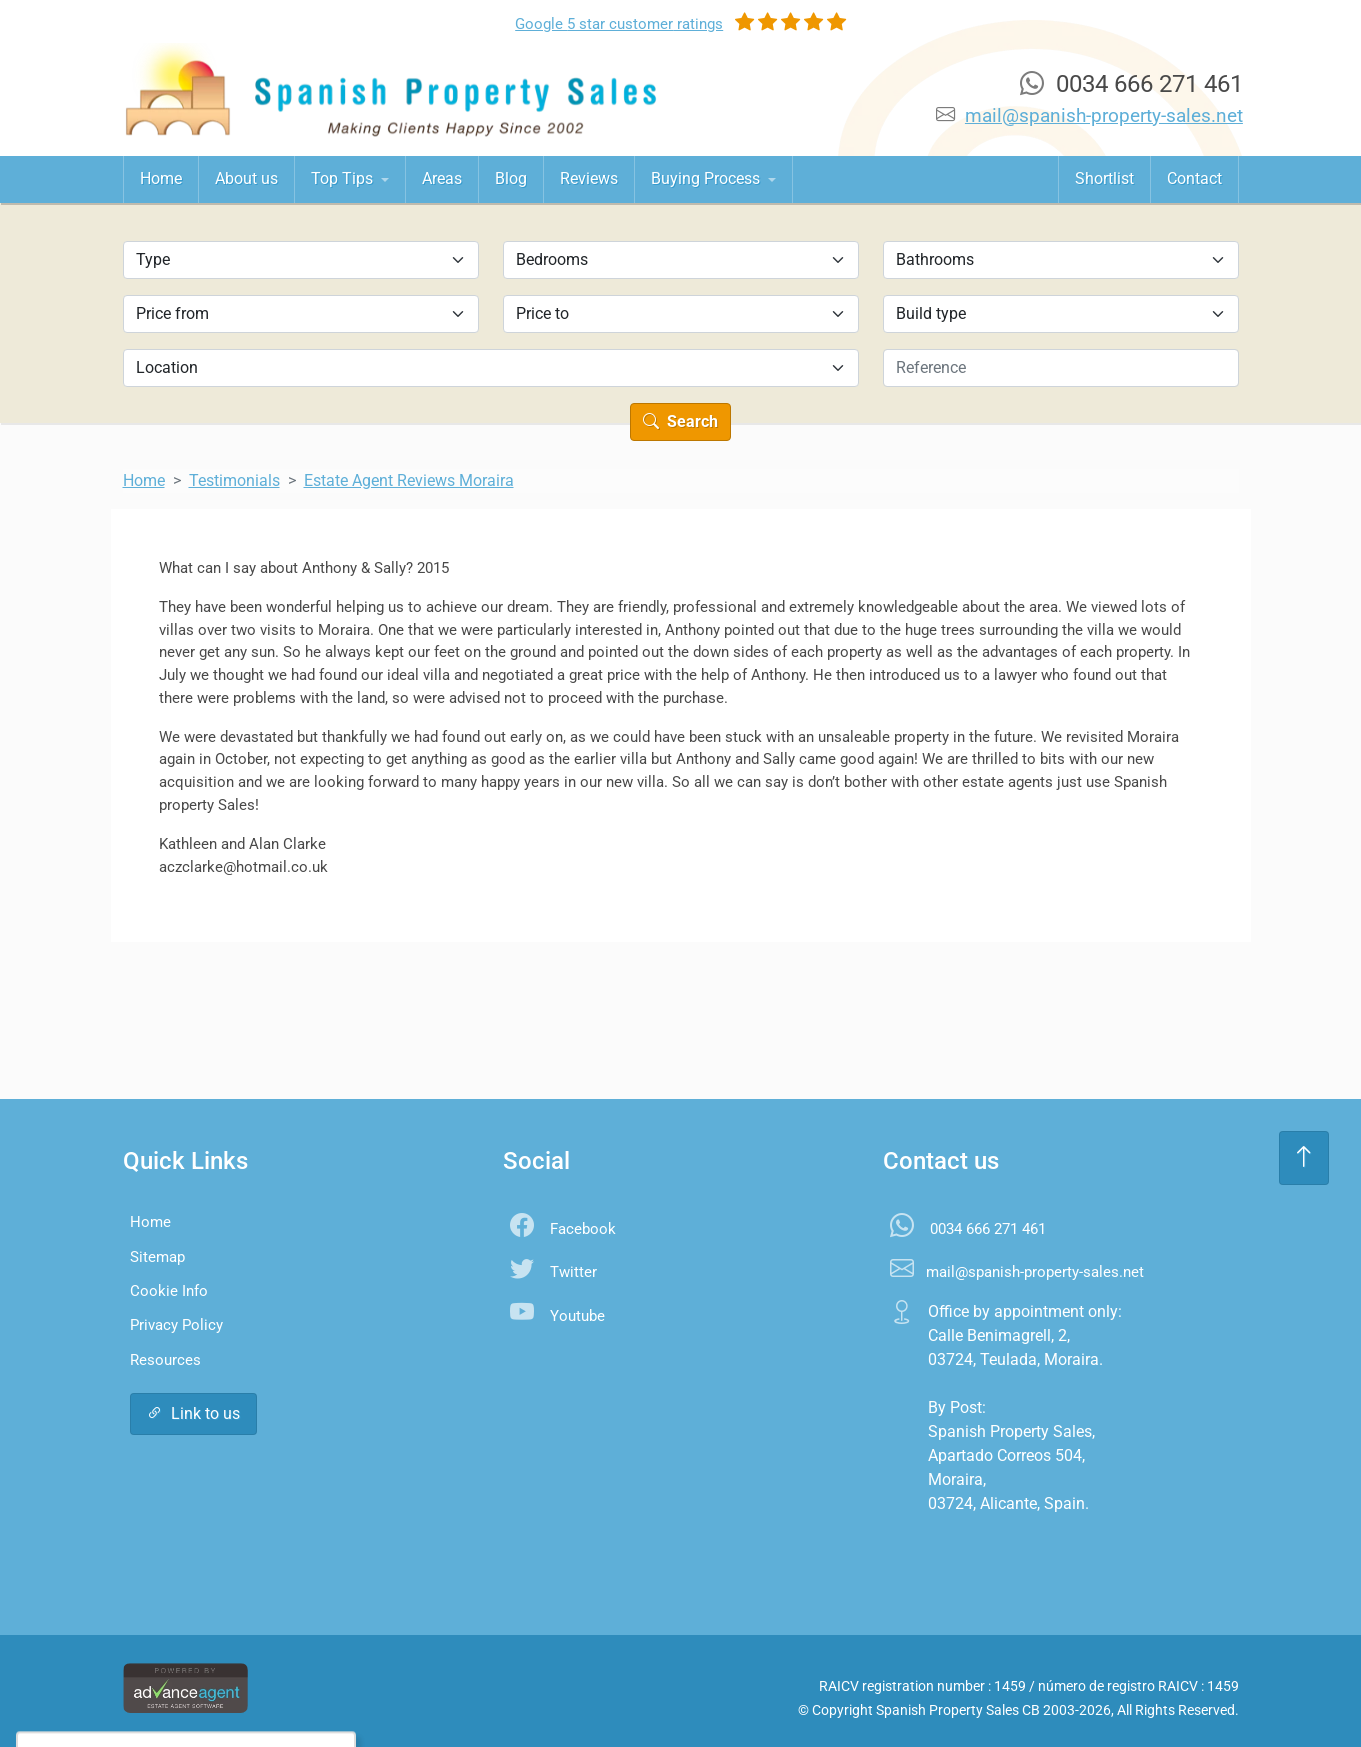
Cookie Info (169, 1291)
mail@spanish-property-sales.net (1104, 115)
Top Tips (344, 178)
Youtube (577, 1316)
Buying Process (707, 178)
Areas (442, 178)
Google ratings (619, 24)
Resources (165, 1360)
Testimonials (234, 480)
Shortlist (1104, 178)
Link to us (193, 1413)
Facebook (583, 1229)
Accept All (138, 1691)
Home (161, 178)
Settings (242, 1691)
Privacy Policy (176, 1325)
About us (246, 178)
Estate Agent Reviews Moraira (409, 480)
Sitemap (157, 1257)
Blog (511, 178)
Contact (1194, 178)
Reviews (589, 178)
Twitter (573, 1272)
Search (680, 421)
